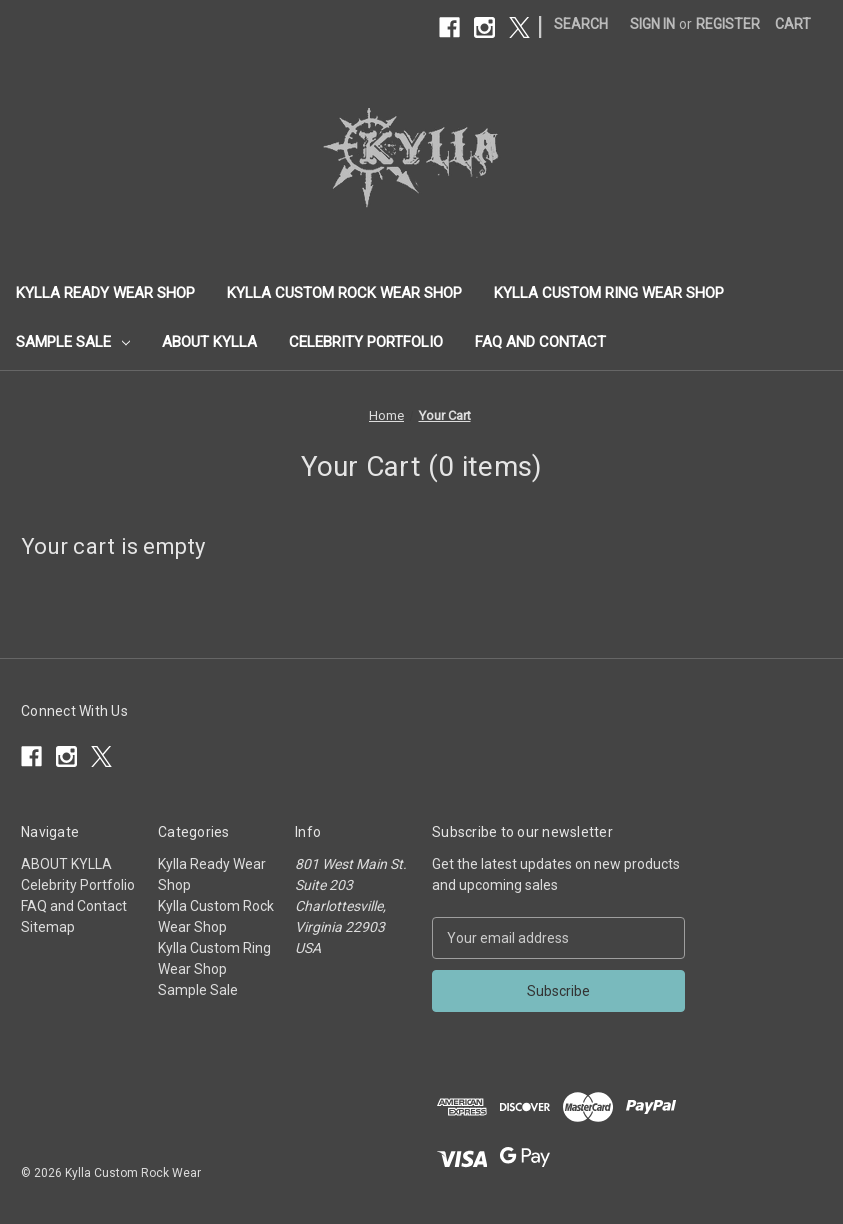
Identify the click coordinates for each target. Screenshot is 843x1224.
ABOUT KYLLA (209, 342)
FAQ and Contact (540, 342)
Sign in (652, 24)
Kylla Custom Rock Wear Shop (344, 293)
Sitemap (48, 927)
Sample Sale (73, 342)
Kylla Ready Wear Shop (105, 293)
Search (581, 24)
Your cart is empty (113, 546)
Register (728, 24)
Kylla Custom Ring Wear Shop (609, 293)
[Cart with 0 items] (793, 24)
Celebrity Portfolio (366, 342)
